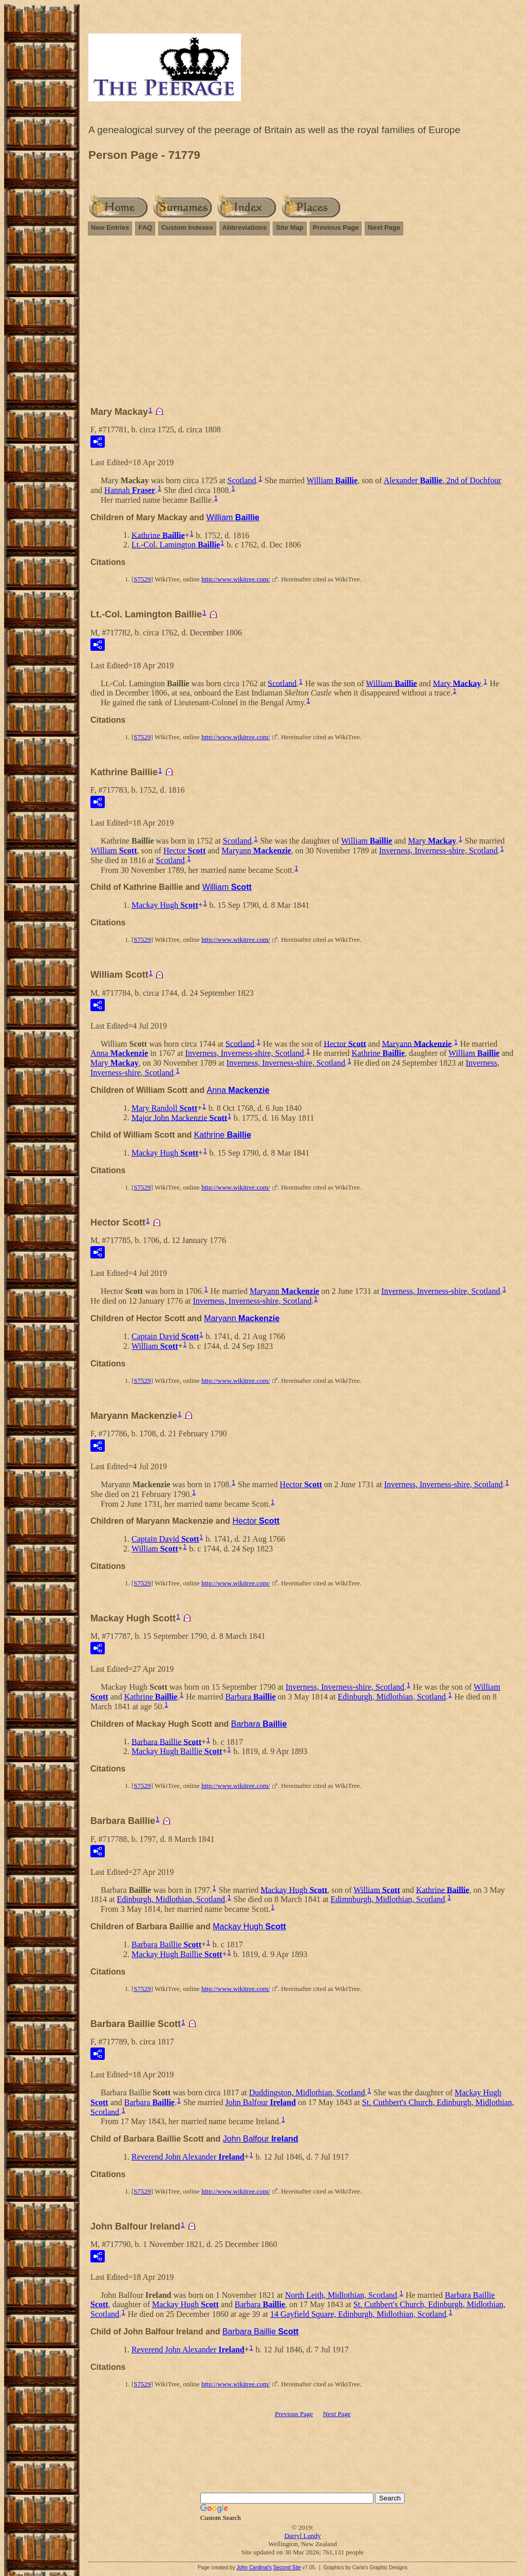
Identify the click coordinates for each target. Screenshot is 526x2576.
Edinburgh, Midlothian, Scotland (391, 1696)
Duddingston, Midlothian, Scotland (307, 2092)
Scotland (242, 480)
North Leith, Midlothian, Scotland (341, 2295)
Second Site (287, 2567)
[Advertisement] (302, 325)
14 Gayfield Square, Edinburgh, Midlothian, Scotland (358, 2314)
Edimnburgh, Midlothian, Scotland (387, 1899)
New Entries (110, 227)
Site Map (289, 227)
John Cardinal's (254, 2567)
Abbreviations (244, 227)
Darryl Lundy (302, 2536)
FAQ (145, 227)
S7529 (142, 579)
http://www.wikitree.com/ (235, 579)
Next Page (384, 227)
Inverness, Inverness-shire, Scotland (438, 850)
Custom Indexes (187, 227)
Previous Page (336, 227)
